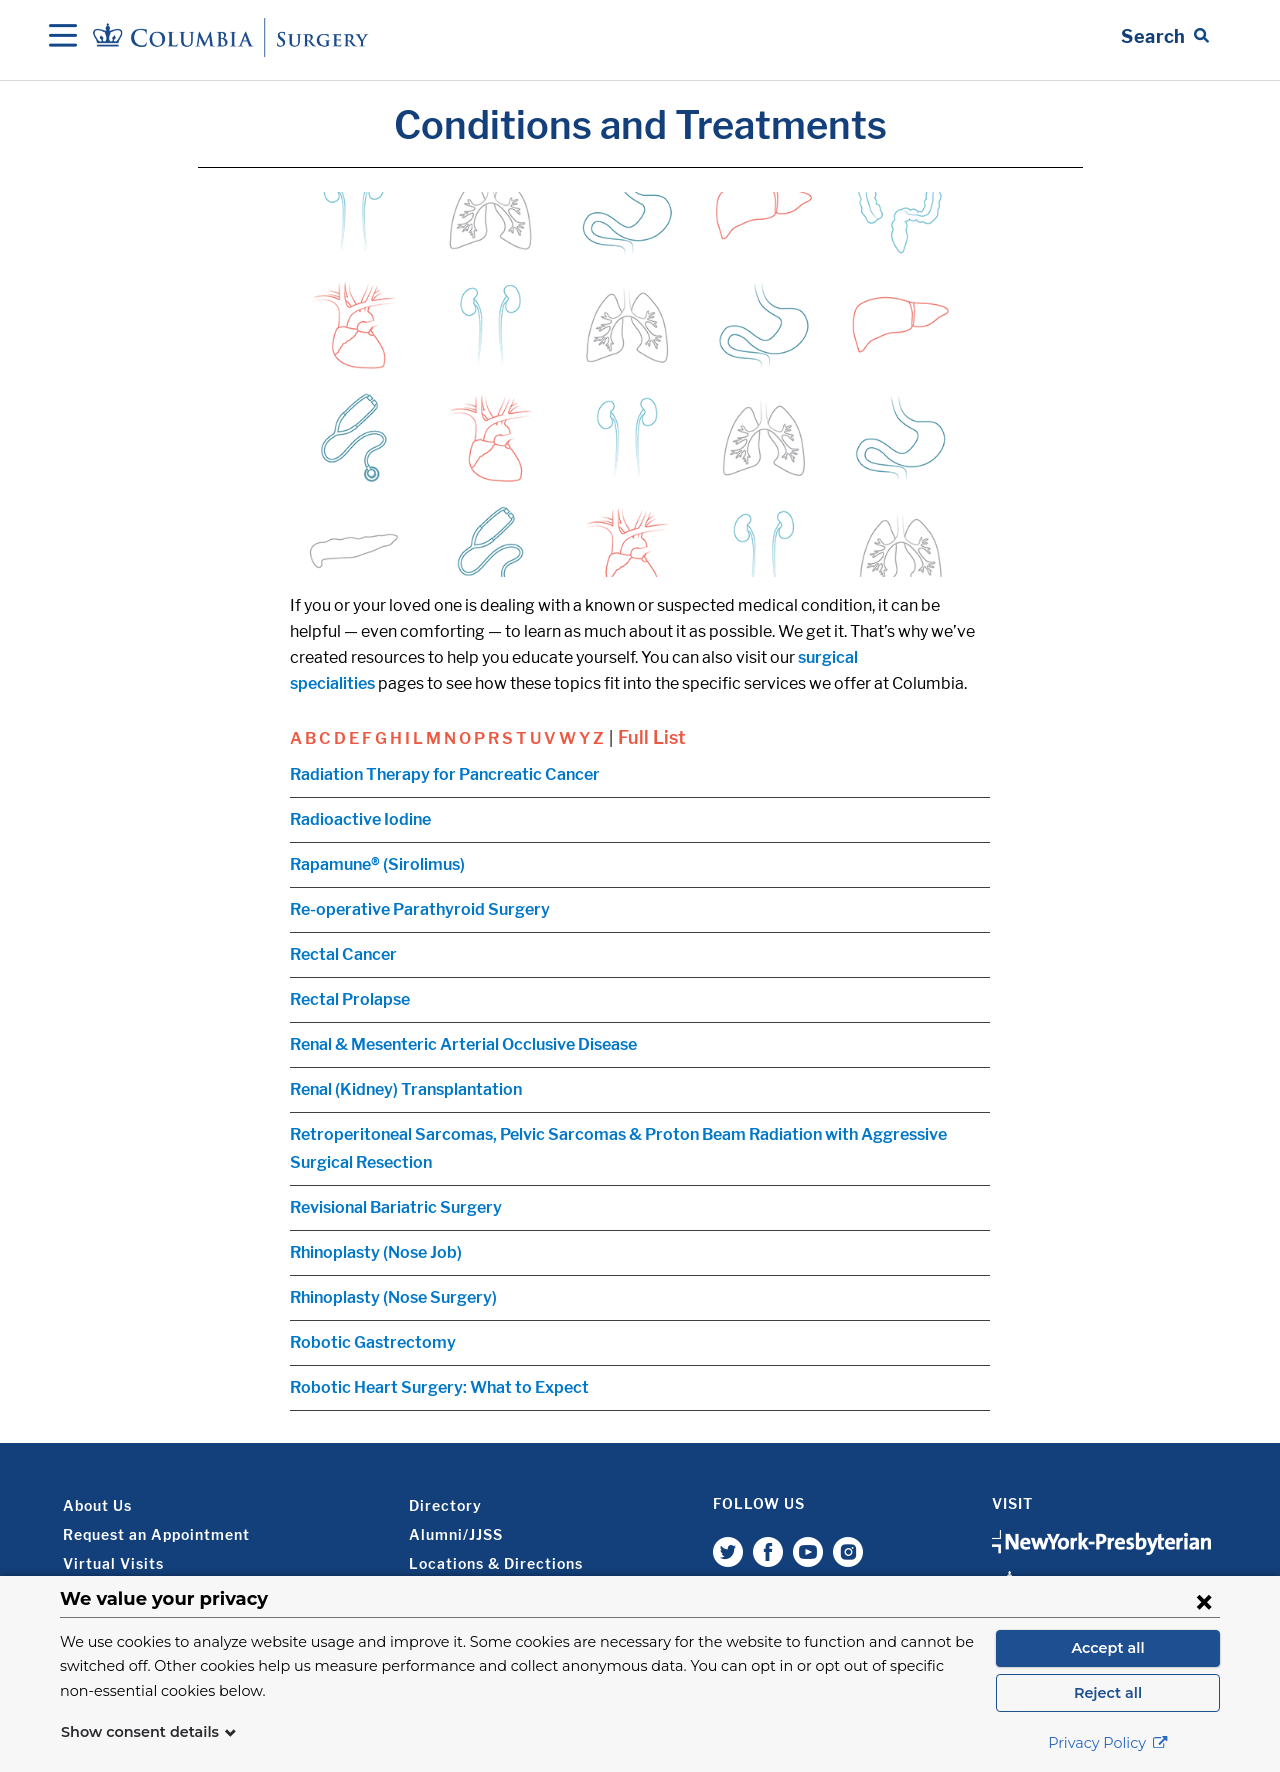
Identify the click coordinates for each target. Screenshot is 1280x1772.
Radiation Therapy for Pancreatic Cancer (445, 774)
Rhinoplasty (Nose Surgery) (393, 1297)
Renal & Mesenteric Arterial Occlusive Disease (463, 1044)
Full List (652, 737)
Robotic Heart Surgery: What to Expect (439, 1387)
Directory (445, 1505)
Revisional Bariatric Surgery (396, 1207)
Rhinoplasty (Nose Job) (376, 1252)
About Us (97, 1505)
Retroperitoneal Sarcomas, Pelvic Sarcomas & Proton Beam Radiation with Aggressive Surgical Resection (618, 1148)
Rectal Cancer (343, 954)
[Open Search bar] (1165, 37)
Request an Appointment (156, 1534)
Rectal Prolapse (350, 999)
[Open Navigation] (63, 37)
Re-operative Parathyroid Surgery (420, 909)
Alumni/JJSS (456, 1534)
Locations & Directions (496, 1563)
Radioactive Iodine (360, 819)
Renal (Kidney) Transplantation (406, 1089)
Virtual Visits (113, 1563)
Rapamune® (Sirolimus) (377, 864)
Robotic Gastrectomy (373, 1342)
